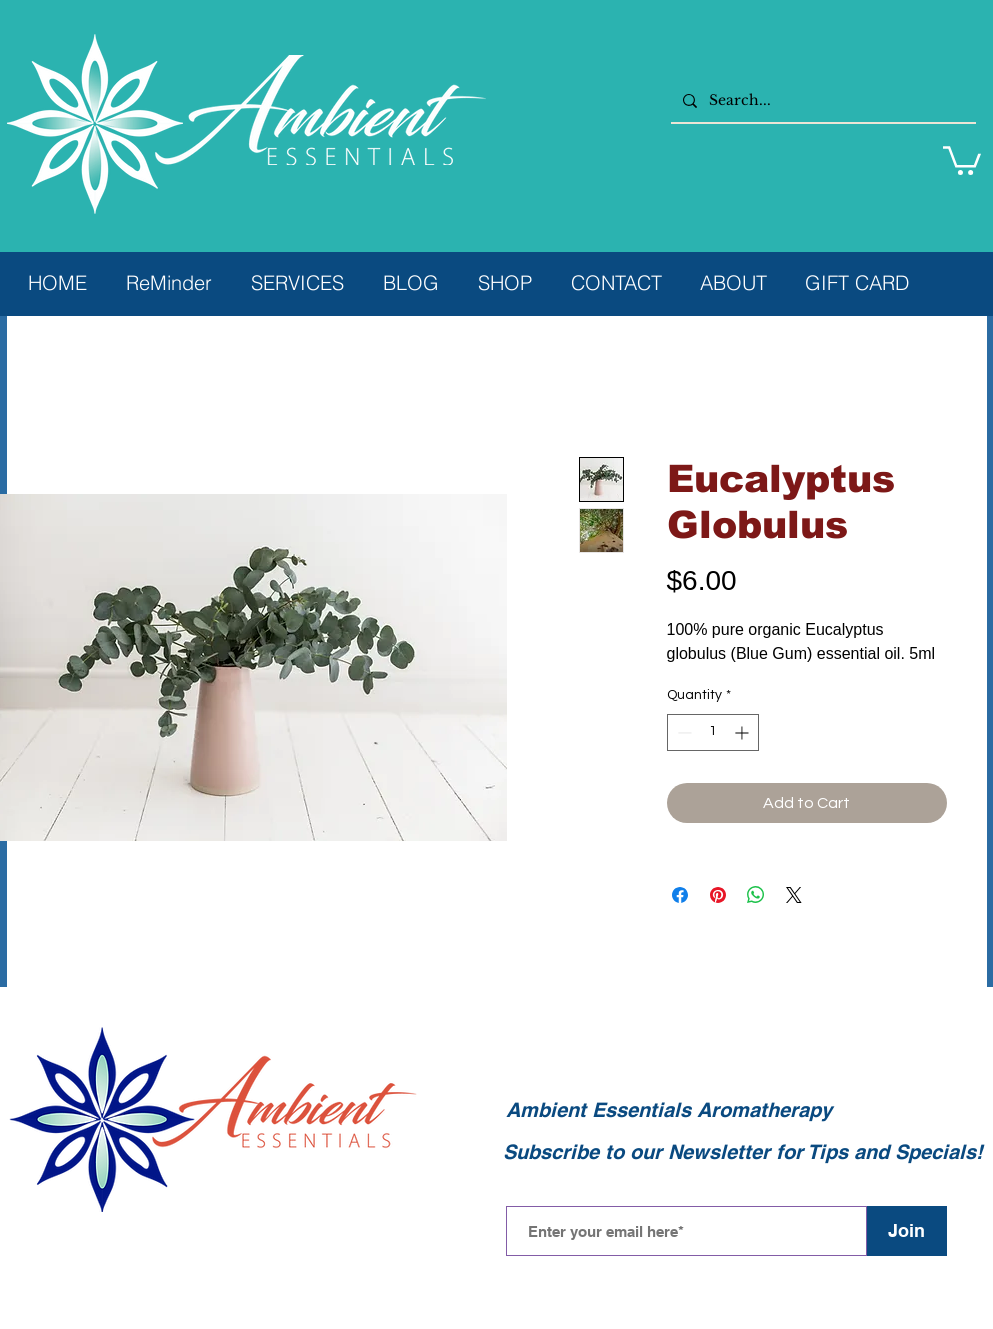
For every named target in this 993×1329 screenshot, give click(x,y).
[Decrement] (682, 732)
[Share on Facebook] (680, 895)
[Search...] (821, 100)
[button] (962, 159)
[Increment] (743, 732)
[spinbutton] (713, 732)
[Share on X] (794, 895)
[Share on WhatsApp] (756, 895)
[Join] (907, 1231)
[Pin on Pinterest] (718, 895)
